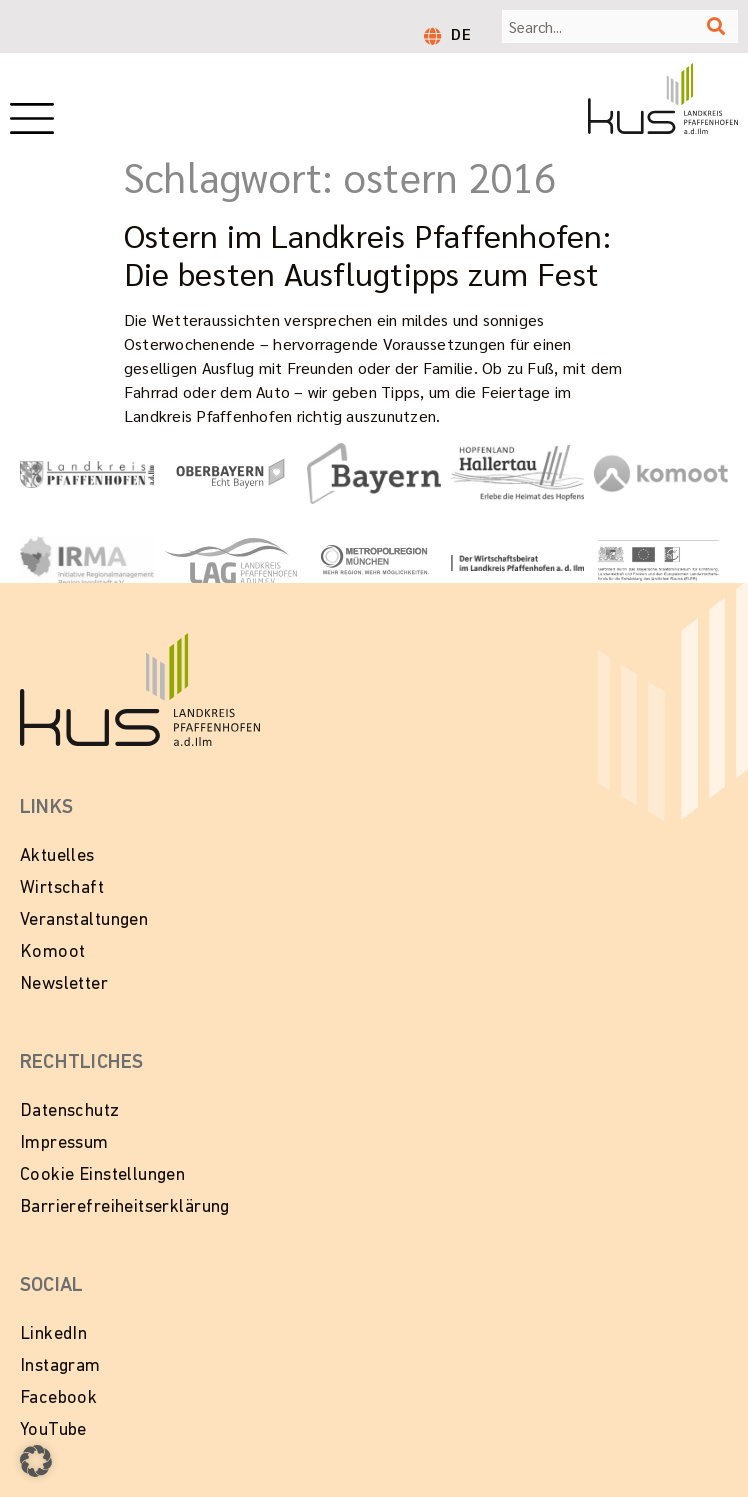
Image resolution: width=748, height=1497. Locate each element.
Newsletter (64, 984)
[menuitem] (461, 33)
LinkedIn (53, 1334)
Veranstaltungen (84, 920)
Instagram (60, 1366)
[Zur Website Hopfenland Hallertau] (518, 473)
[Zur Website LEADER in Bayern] (661, 561)
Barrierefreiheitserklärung (125, 1207)
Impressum (64, 1143)
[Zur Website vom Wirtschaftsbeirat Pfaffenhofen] (518, 561)
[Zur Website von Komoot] (661, 473)
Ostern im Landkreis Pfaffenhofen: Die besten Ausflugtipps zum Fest (367, 253)
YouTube (53, 1430)
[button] (36, 1461)
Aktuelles (57, 856)
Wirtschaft (62, 888)
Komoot (52, 952)
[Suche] (716, 26)
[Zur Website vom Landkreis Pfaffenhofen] (231, 561)
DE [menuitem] (461, 33)
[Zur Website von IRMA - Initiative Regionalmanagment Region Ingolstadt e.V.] (87, 561)
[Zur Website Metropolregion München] (374, 561)
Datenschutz (70, 1111)
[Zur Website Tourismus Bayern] (374, 473)
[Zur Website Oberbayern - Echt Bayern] (231, 473)
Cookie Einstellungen (102, 1175)
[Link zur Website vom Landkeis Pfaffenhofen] (87, 473)
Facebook (58, 1398)
